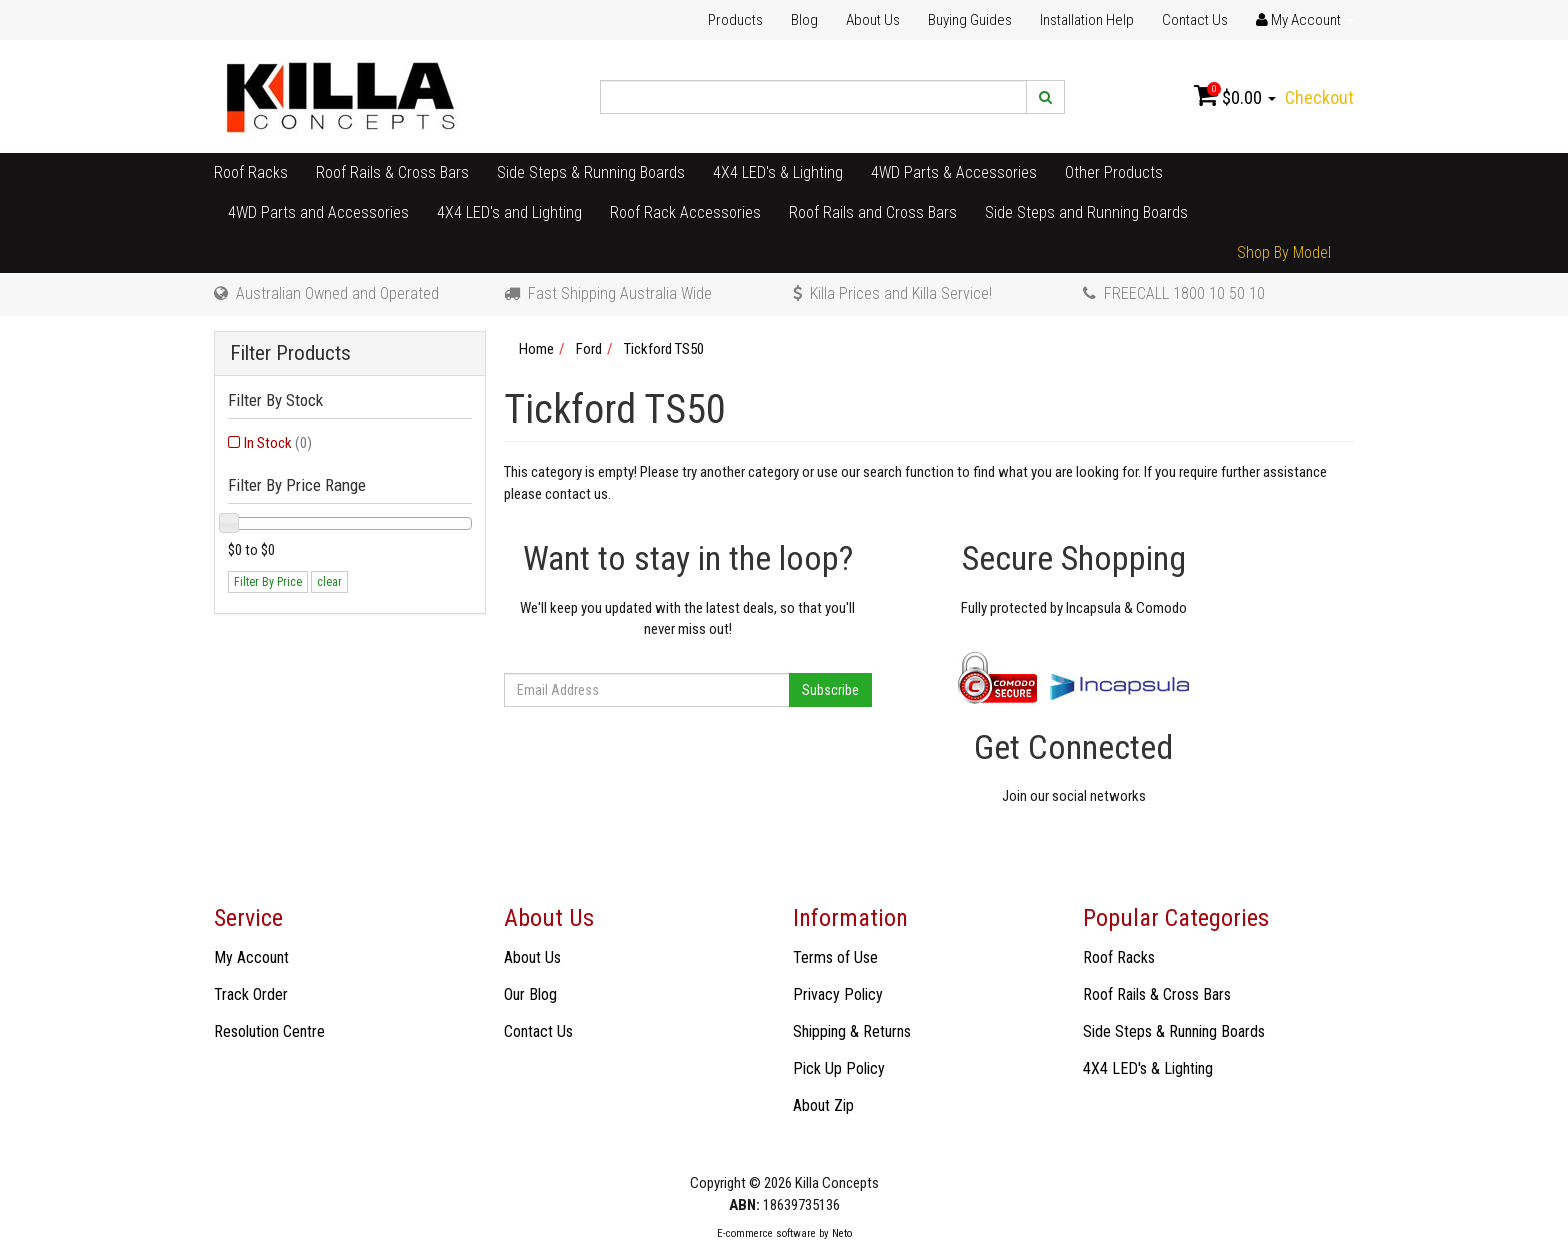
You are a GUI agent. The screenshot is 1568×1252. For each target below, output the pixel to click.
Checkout (1319, 97)
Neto (842, 1233)
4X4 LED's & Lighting (778, 172)
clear (329, 582)
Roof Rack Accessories (685, 212)
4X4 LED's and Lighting (509, 212)
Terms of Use (835, 957)
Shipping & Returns (852, 1031)
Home (536, 349)
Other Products (1114, 172)
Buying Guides (970, 20)
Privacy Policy (838, 994)
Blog (804, 20)
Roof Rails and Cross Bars (873, 212)
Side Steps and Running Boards (1086, 212)
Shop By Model (1284, 252)
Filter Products (290, 353)
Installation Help (1087, 20)
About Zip (823, 1105)
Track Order (251, 994)
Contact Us (1195, 20)
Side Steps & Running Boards (591, 172)
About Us (873, 20)
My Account (251, 957)
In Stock (278, 443)
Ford (589, 349)
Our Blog (530, 994)
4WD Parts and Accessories (318, 212)
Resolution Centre (269, 1031)
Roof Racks (251, 172)
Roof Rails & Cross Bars (392, 172)
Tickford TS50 (664, 349)
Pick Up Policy (839, 1068)
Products (735, 20)
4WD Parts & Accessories (954, 172)
